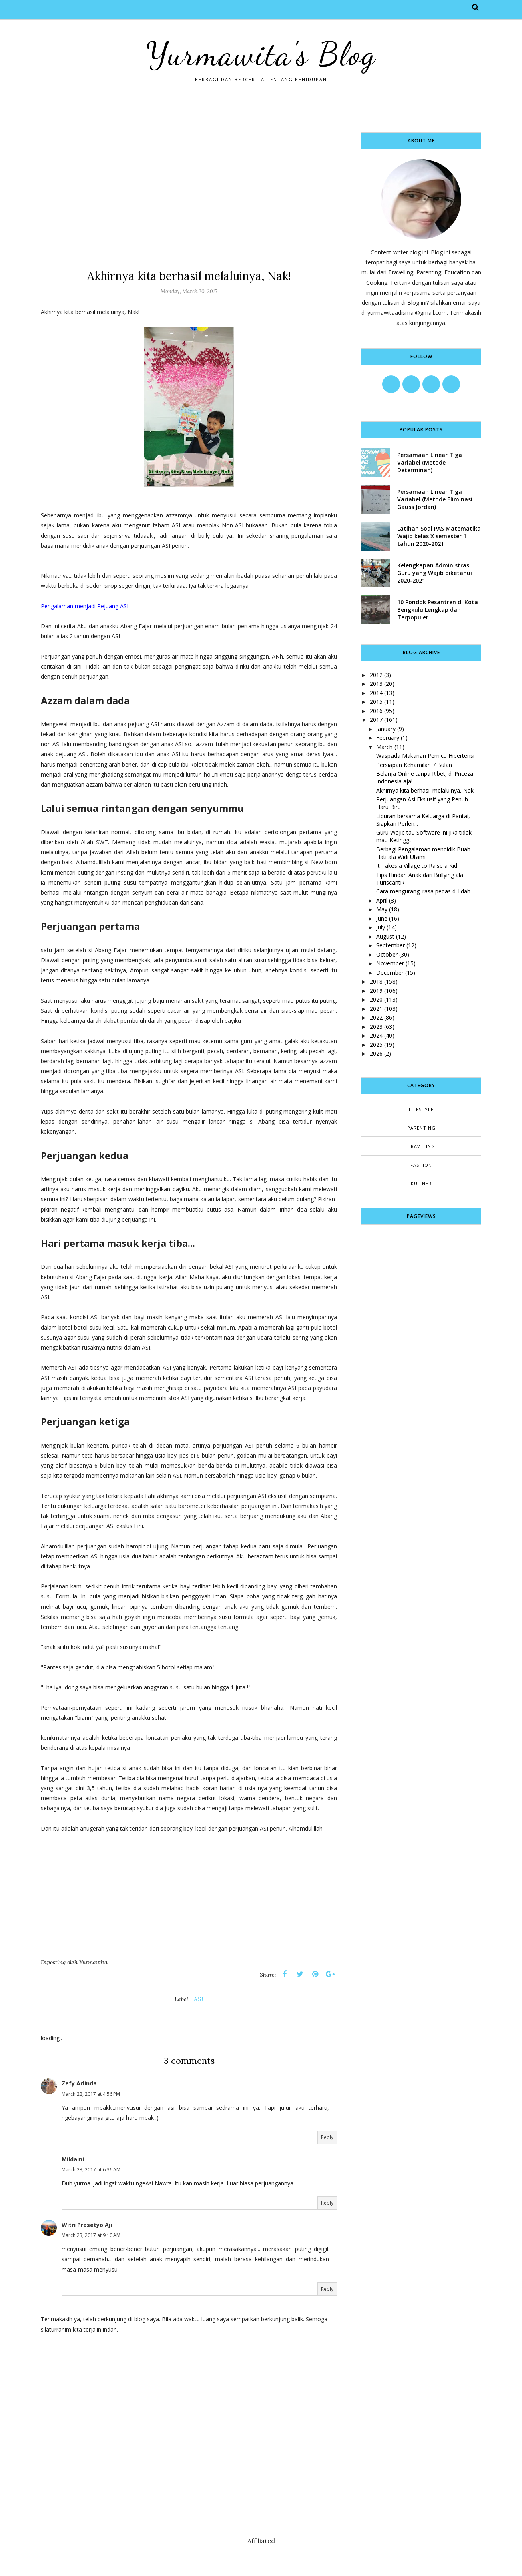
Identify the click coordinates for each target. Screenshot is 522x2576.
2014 (376, 693)
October (387, 954)
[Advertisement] (189, 188)
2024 (376, 1035)
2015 (376, 701)
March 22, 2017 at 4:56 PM (91, 2094)
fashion (421, 1165)
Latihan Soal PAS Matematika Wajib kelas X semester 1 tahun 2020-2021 (439, 536)
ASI (199, 1999)
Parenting (421, 1128)
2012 (376, 675)
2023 (376, 1026)
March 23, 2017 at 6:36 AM (91, 2169)
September (390, 945)
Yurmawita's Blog (261, 54)
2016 (376, 711)
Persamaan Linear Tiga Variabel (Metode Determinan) (429, 462)
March (384, 747)
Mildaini (73, 2159)
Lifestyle (421, 1109)
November (390, 963)
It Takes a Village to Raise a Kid (416, 865)
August (385, 936)
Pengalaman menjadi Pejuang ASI (85, 606)
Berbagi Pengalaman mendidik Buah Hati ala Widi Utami (423, 853)
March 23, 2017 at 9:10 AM (91, 2235)
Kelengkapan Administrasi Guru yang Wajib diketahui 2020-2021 (434, 572)
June (381, 918)
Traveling (421, 1146)
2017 (376, 719)
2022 (376, 1017)
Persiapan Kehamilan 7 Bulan (414, 765)
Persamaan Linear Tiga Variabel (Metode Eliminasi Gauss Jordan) (434, 499)
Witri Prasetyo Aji (87, 2225)
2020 (376, 999)
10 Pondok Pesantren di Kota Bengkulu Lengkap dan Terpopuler (437, 609)
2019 (376, 990)
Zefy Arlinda (79, 2083)
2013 (376, 683)
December (390, 972)
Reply (327, 2137)
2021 (376, 1008)
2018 (376, 981)
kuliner (421, 1183)
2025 (376, 1044)
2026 (376, 1053)
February (387, 737)
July (380, 927)
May (381, 909)
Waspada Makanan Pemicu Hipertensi (425, 755)
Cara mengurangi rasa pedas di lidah (423, 891)
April (381, 900)
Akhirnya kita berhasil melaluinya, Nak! (425, 790)
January (386, 729)
